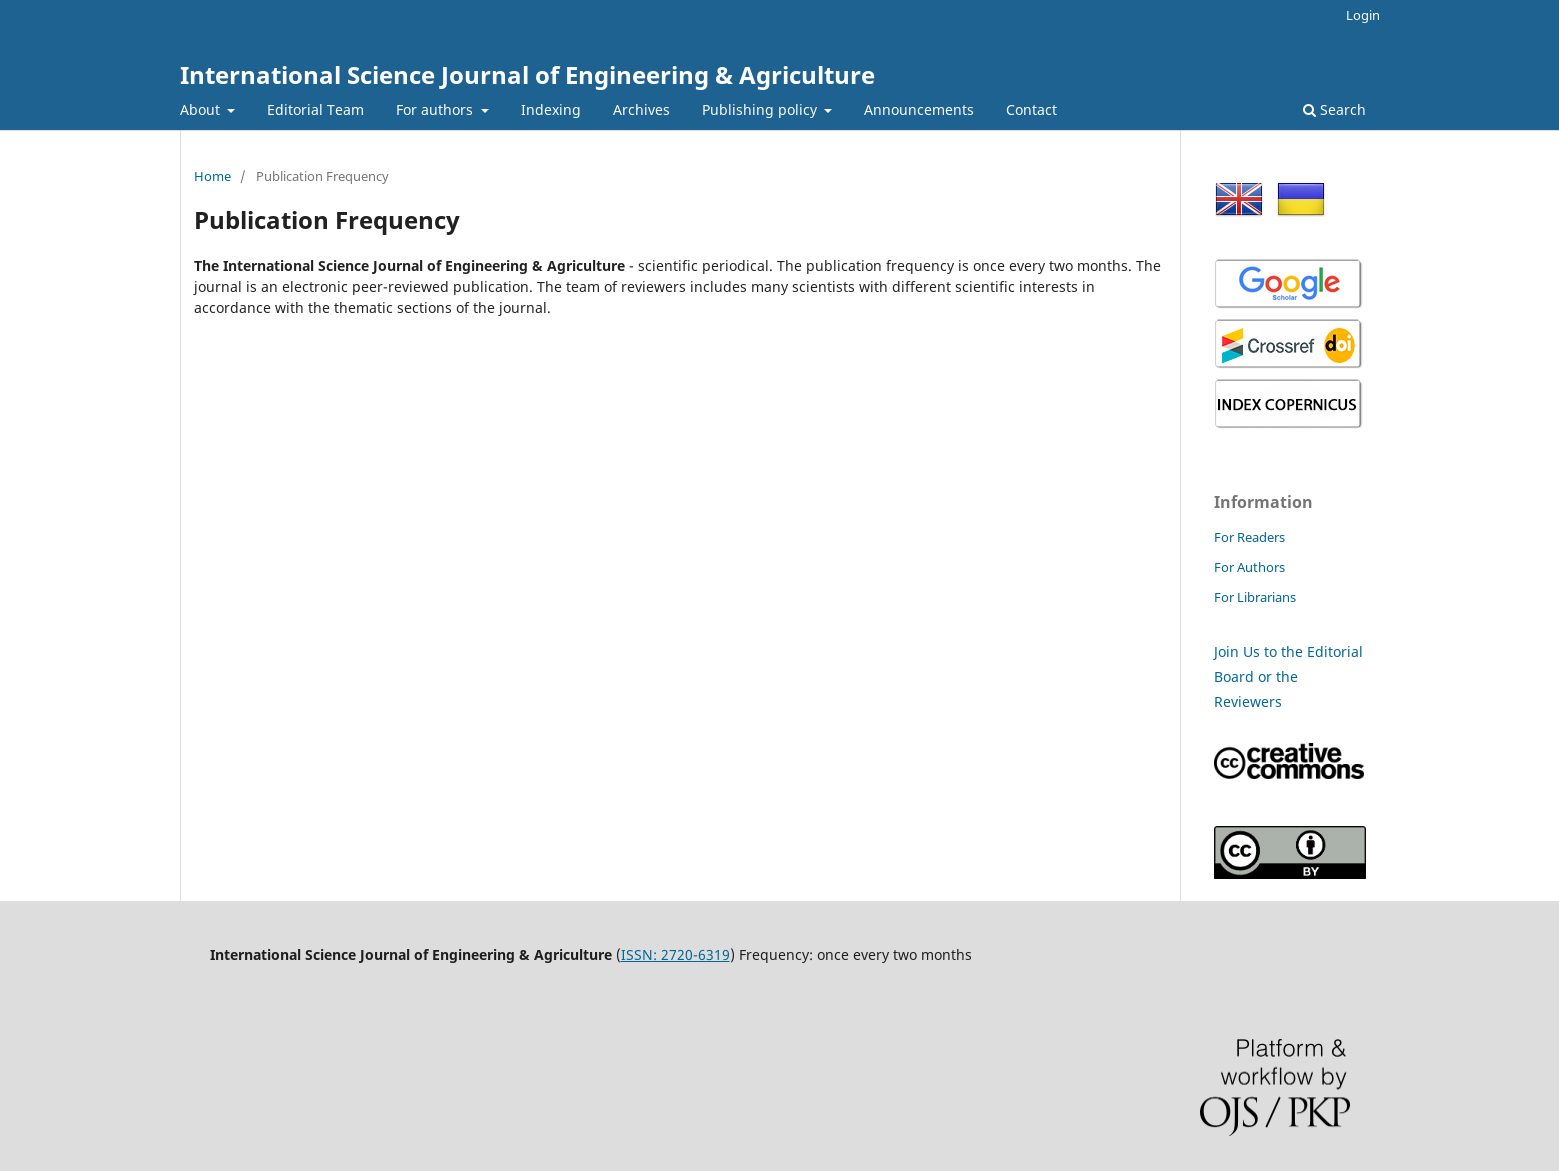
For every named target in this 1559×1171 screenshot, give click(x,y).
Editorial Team (315, 109)
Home (212, 176)
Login (1363, 15)
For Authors (1249, 567)
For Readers (1249, 537)
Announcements (919, 109)
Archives (641, 109)
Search (1334, 109)
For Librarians (1255, 597)
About (202, 109)
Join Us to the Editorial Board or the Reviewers (1288, 676)
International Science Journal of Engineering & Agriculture (527, 74)
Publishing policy (761, 109)
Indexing (551, 109)
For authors (436, 109)
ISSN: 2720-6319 (675, 954)
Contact (1031, 109)
